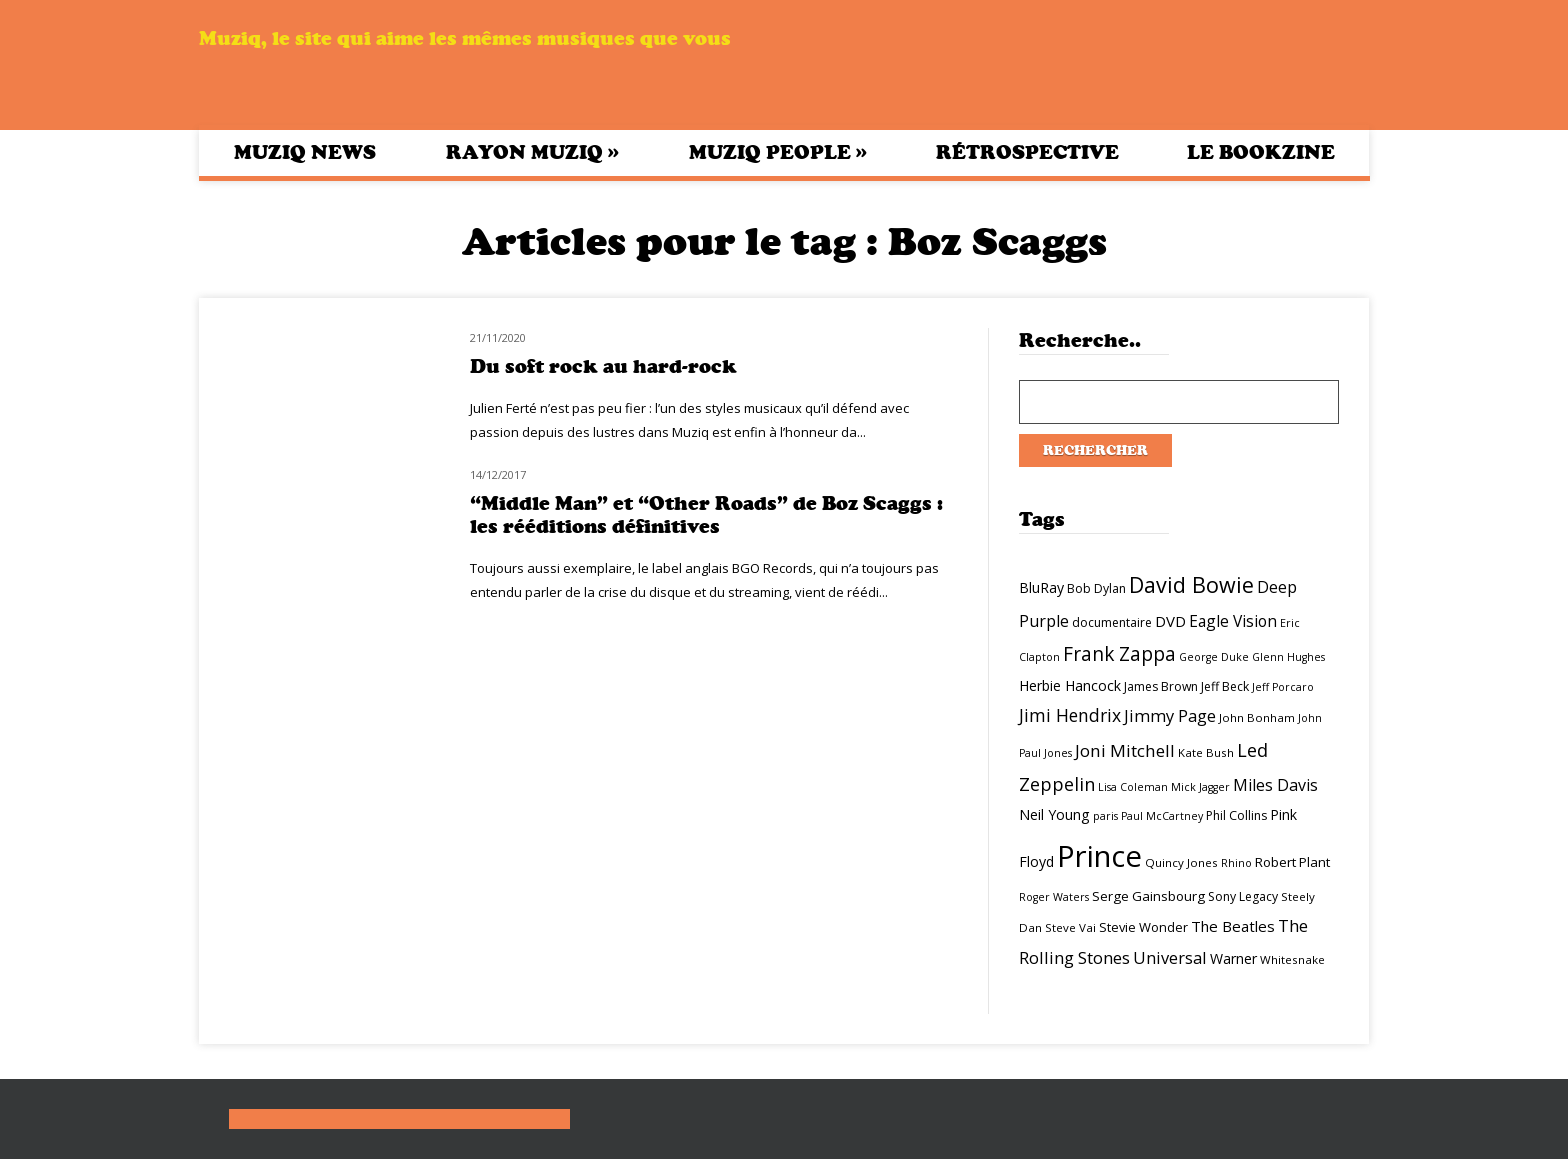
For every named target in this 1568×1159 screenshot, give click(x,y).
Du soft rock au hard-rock (603, 366)
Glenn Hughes (1288, 657)
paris (1105, 816)
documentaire (1112, 622)
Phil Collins (1236, 815)
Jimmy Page (1170, 715)
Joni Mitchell (1125, 750)
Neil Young (1054, 814)
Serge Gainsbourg (1148, 896)
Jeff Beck (1225, 686)
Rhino (1236, 863)
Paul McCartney (1162, 816)
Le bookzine (1261, 152)
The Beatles (1233, 926)
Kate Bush (1206, 752)
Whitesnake (1292, 959)
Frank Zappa (1119, 654)
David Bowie (1191, 584)
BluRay (1041, 587)
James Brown (1161, 686)
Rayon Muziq (532, 152)
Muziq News (305, 152)
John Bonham (1257, 717)
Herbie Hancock (1070, 685)
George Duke (1214, 657)
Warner (1233, 958)
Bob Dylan (1096, 588)
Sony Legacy (1243, 896)
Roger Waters (1054, 897)
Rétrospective (1027, 152)
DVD (1170, 621)
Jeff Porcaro (1283, 687)
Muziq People (778, 152)
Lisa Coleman (1133, 787)
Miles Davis (1275, 785)
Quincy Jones (1181, 862)
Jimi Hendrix (1070, 715)
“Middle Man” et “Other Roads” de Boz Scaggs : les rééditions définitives (706, 515)
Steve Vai (1070, 927)
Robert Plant (1292, 862)
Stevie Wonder (1143, 927)
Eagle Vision (1233, 621)
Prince (1099, 856)
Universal (1170, 957)
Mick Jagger (1200, 787)
